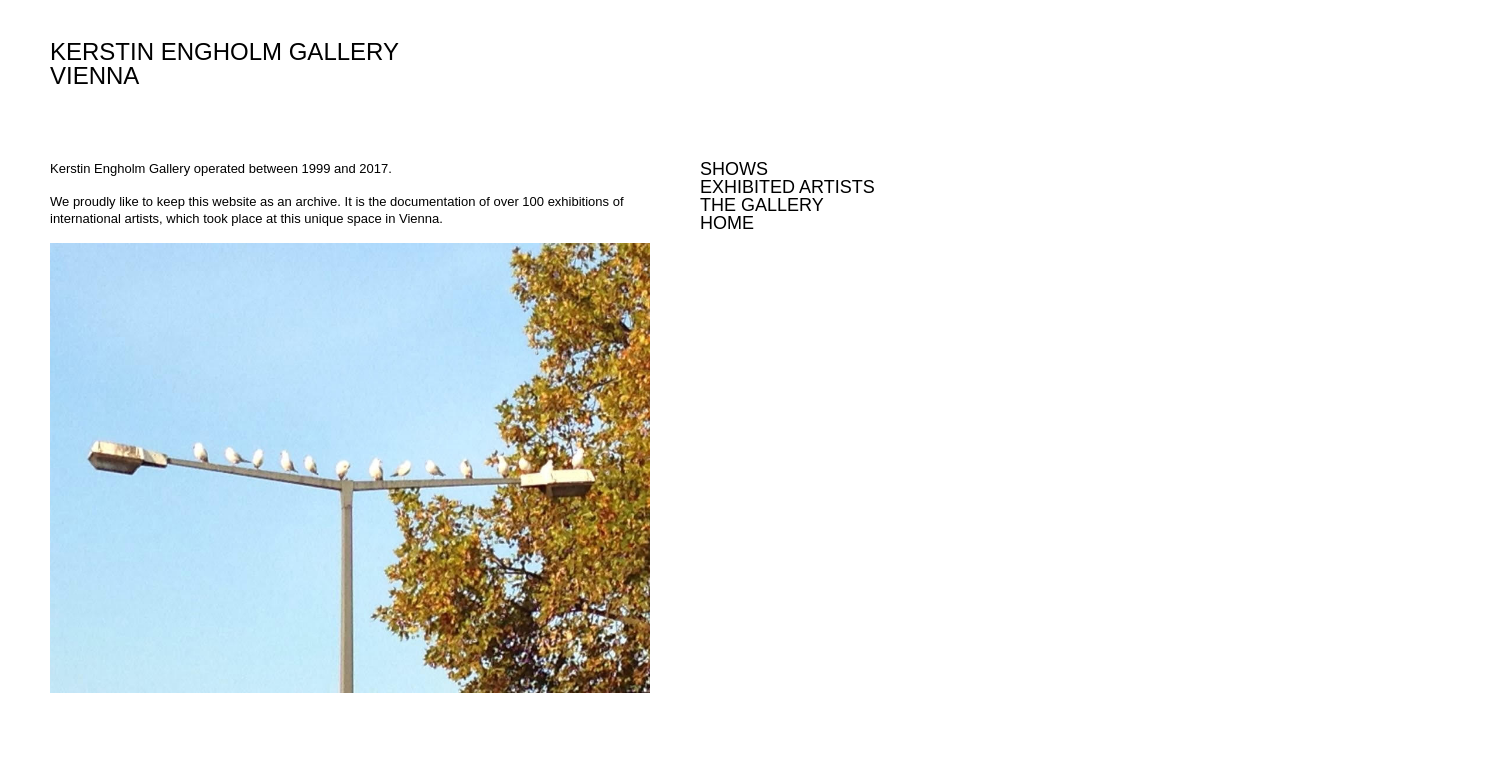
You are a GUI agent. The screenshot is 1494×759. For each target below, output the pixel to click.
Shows (734, 169)
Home (727, 223)
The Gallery (762, 205)
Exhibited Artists (787, 187)
